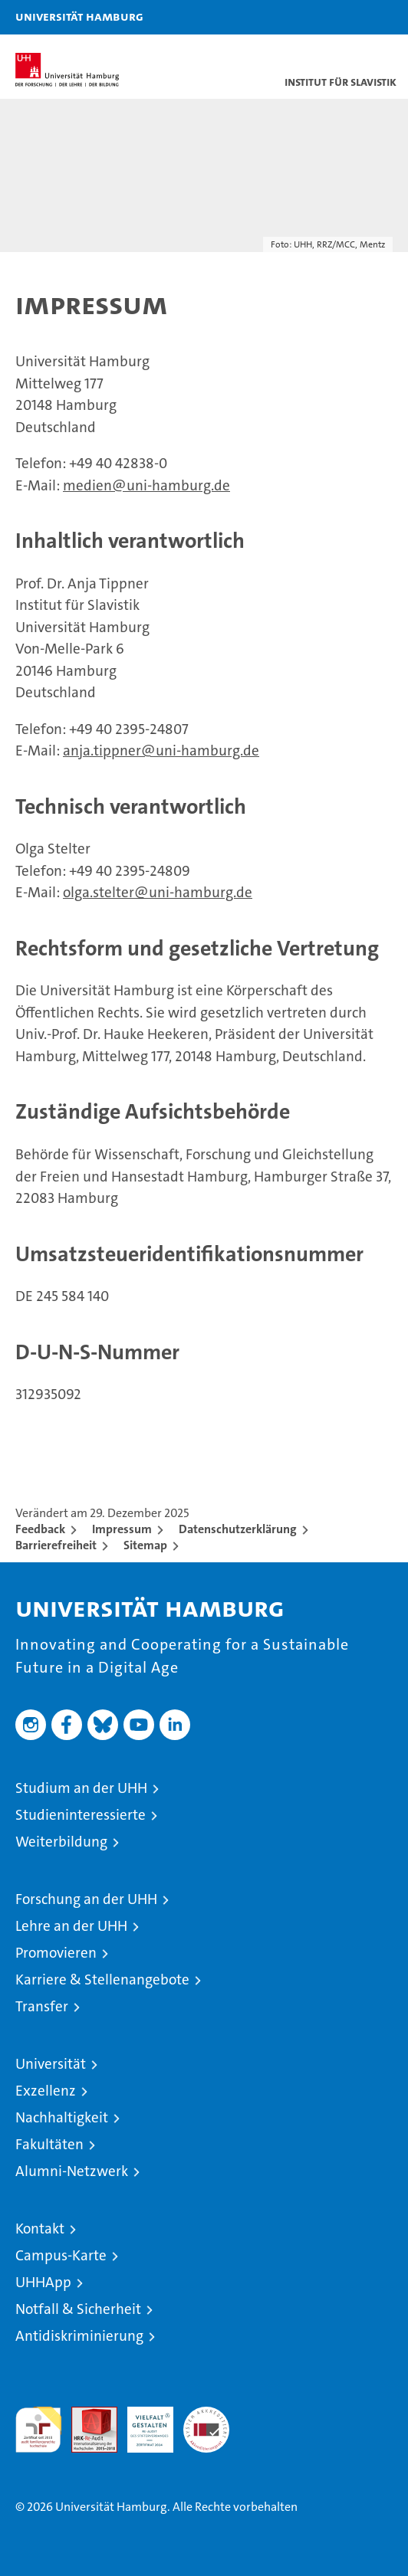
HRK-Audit (141, 2423)
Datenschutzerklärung (238, 1529)
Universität (50, 2063)
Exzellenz (45, 2090)
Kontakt (39, 2228)
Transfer (41, 2006)
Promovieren (56, 1952)
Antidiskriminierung (79, 2335)
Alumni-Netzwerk (71, 2171)
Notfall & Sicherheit (78, 2309)
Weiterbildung (61, 1841)
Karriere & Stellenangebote (102, 1979)
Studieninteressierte (80, 1814)
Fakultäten (49, 2144)
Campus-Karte (61, 2255)
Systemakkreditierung (206, 2415)
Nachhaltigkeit (61, 2117)
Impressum (122, 1529)
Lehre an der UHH (71, 1925)
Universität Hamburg (79, 16)
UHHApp (43, 2282)
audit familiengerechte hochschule (38, 2430)
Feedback (40, 1529)
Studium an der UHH (81, 1788)
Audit (85, 2415)
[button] (348, 17)
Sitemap (145, 1545)
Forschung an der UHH (86, 1899)
